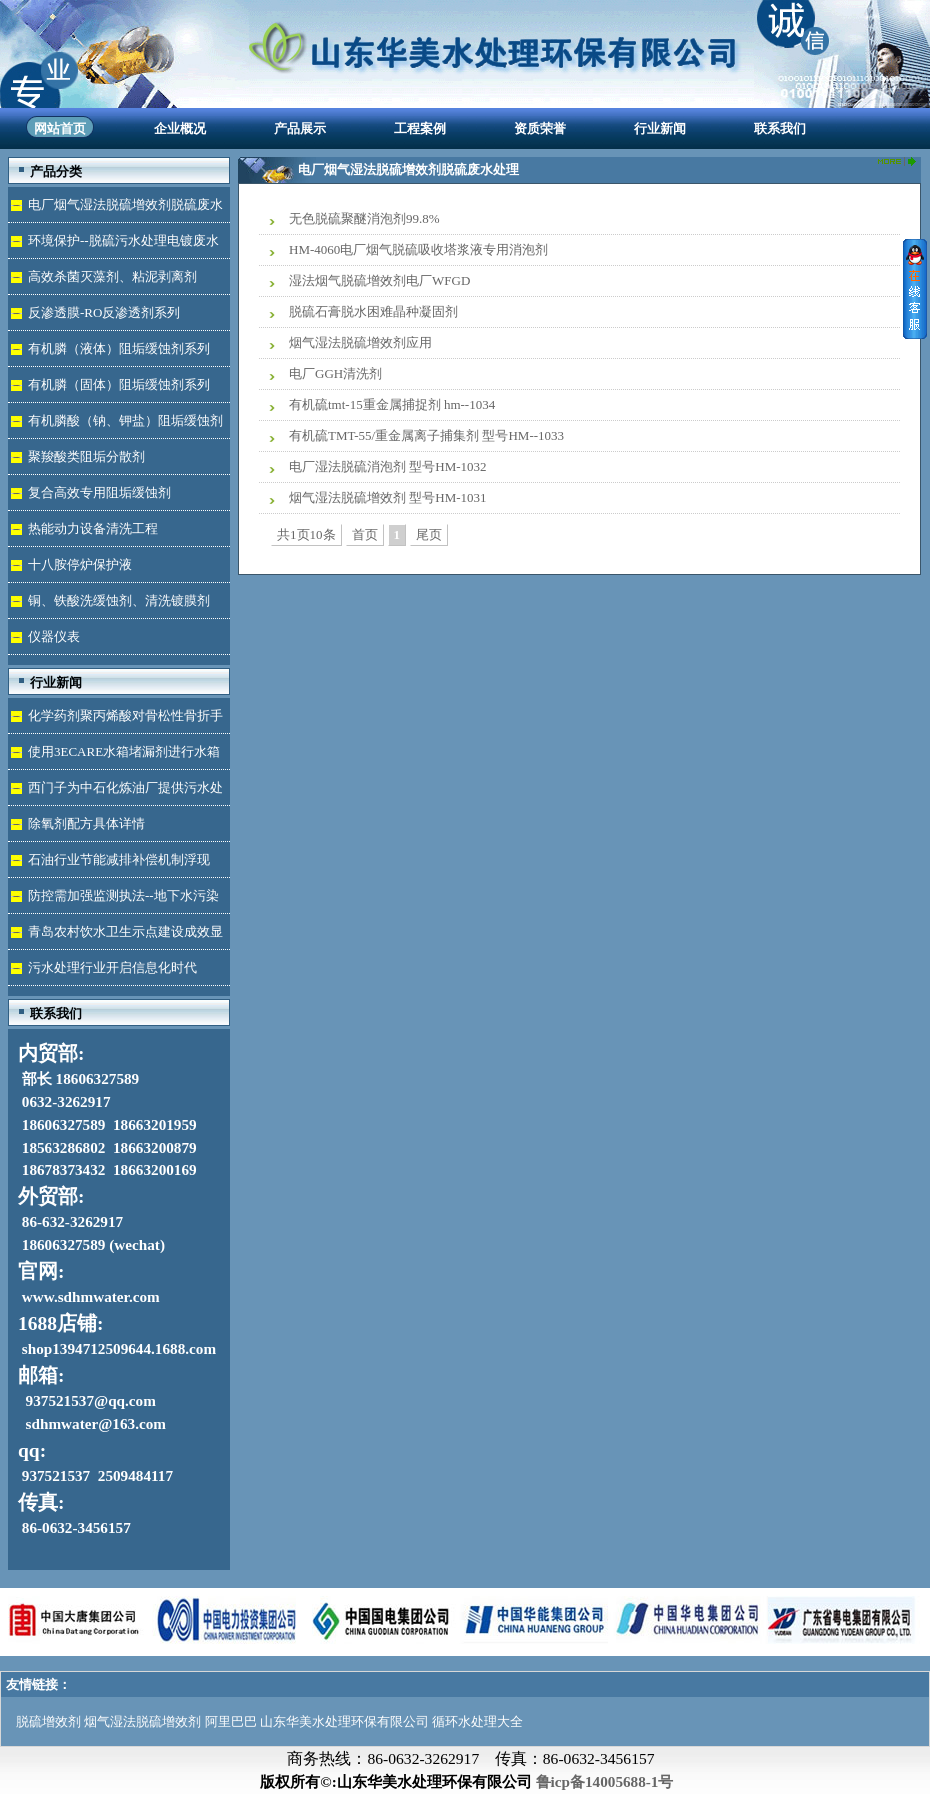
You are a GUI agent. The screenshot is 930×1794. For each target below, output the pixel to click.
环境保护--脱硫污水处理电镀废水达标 (113, 245)
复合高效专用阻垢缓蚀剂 (99, 492)
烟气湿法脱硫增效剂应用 (360, 342)
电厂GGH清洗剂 (335, 373)
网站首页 (60, 128)
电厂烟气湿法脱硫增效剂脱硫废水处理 (115, 209)
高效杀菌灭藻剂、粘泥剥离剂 (112, 276)
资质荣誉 (540, 128)
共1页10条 (306, 534)
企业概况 (180, 128)
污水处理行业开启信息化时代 (112, 967)
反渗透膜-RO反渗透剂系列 (104, 312)
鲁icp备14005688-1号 (605, 1781)
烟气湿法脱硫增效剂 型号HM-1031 (388, 497)
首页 (365, 534)
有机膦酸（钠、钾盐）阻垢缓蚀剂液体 (115, 425)
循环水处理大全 (477, 1721)
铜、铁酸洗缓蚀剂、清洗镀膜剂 (119, 600)
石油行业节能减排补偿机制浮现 (119, 859)
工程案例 (420, 128)
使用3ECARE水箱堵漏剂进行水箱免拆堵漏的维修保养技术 (114, 756)
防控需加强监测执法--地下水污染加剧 (113, 900)
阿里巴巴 (231, 1721)
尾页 (429, 534)
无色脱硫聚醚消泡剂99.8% (364, 218)
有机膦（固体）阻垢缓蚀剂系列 (119, 384)
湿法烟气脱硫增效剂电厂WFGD (379, 280)
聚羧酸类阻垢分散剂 (86, 456)
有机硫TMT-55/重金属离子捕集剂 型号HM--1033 (426, 435)
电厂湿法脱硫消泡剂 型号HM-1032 (388, 466)
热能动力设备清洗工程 (93, 528)
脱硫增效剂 (48, 1721)
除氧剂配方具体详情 (86, 823)
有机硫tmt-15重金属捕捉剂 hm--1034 (392, 404)
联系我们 (780, 128)
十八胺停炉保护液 (80, 564)
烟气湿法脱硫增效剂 (142, 1721)
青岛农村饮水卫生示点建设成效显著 (115, 936)
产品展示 (300, 128)
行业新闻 (660, 128)
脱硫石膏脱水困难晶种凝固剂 (373, 311)
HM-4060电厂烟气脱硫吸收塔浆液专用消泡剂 (418, 249)
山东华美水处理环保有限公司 (344, 1721)
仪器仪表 (54, 636)
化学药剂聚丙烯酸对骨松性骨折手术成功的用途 (115, 720)
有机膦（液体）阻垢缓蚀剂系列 (119, 348)
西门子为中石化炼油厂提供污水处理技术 (115, 792)
